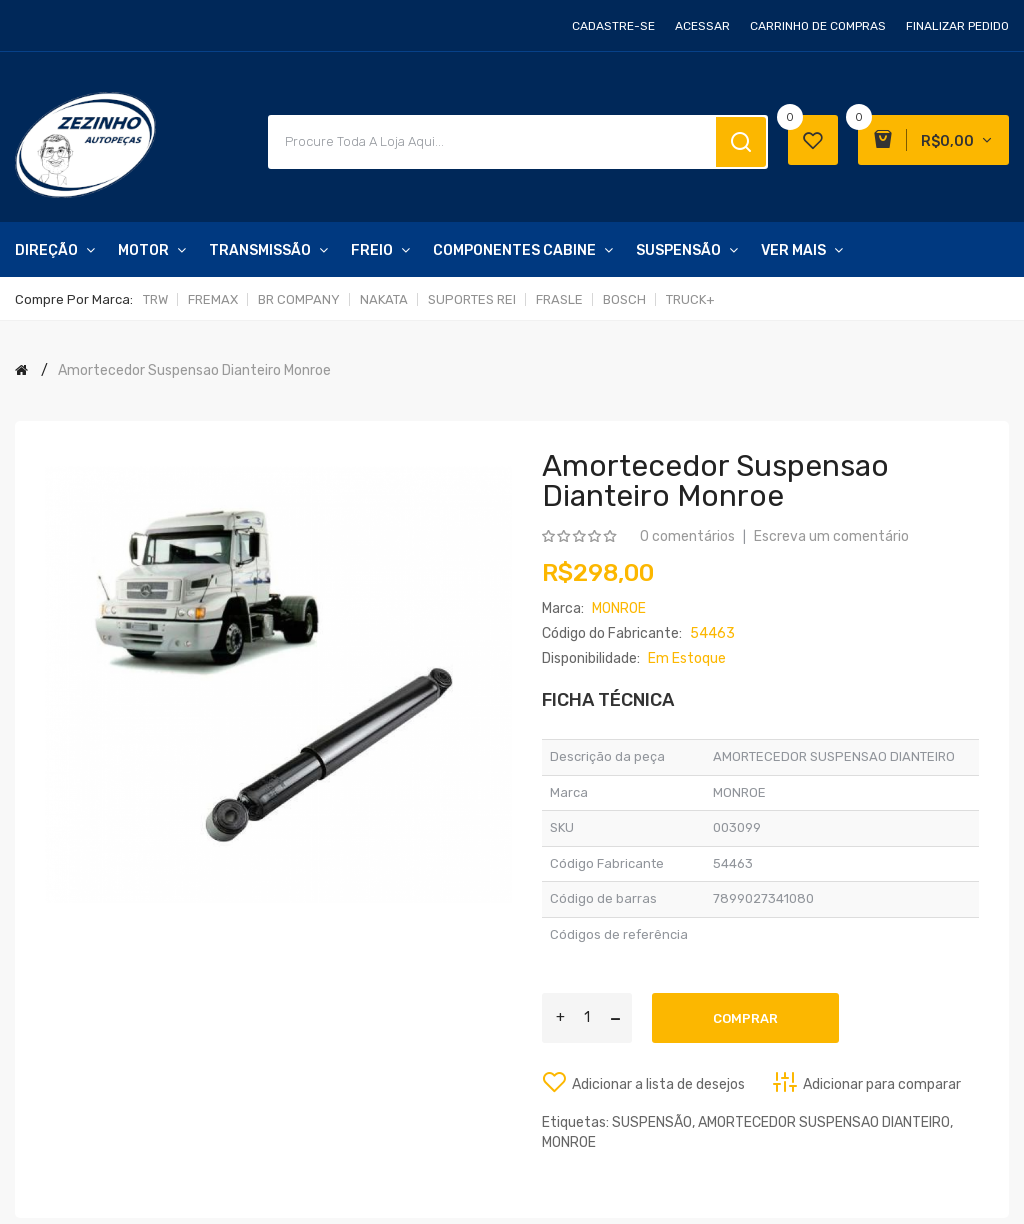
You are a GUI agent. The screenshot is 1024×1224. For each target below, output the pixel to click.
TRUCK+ (690, 299)
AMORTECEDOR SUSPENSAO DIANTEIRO (824, 1122)
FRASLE (559, 299)
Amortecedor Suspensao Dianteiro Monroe (194, 370)
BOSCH (624, 299)
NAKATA (384, 299)
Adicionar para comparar (882, 1084)
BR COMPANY (299, 299)
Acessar (702, 26)
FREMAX (213, 299)
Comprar (745, 1018)
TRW (155, 299)
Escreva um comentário (831, 536)
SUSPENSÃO (652, 1122)
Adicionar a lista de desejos (658, 1084)
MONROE (569, 1142)
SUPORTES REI (472, 299)
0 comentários (687, 536)
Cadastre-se (613, 26)
